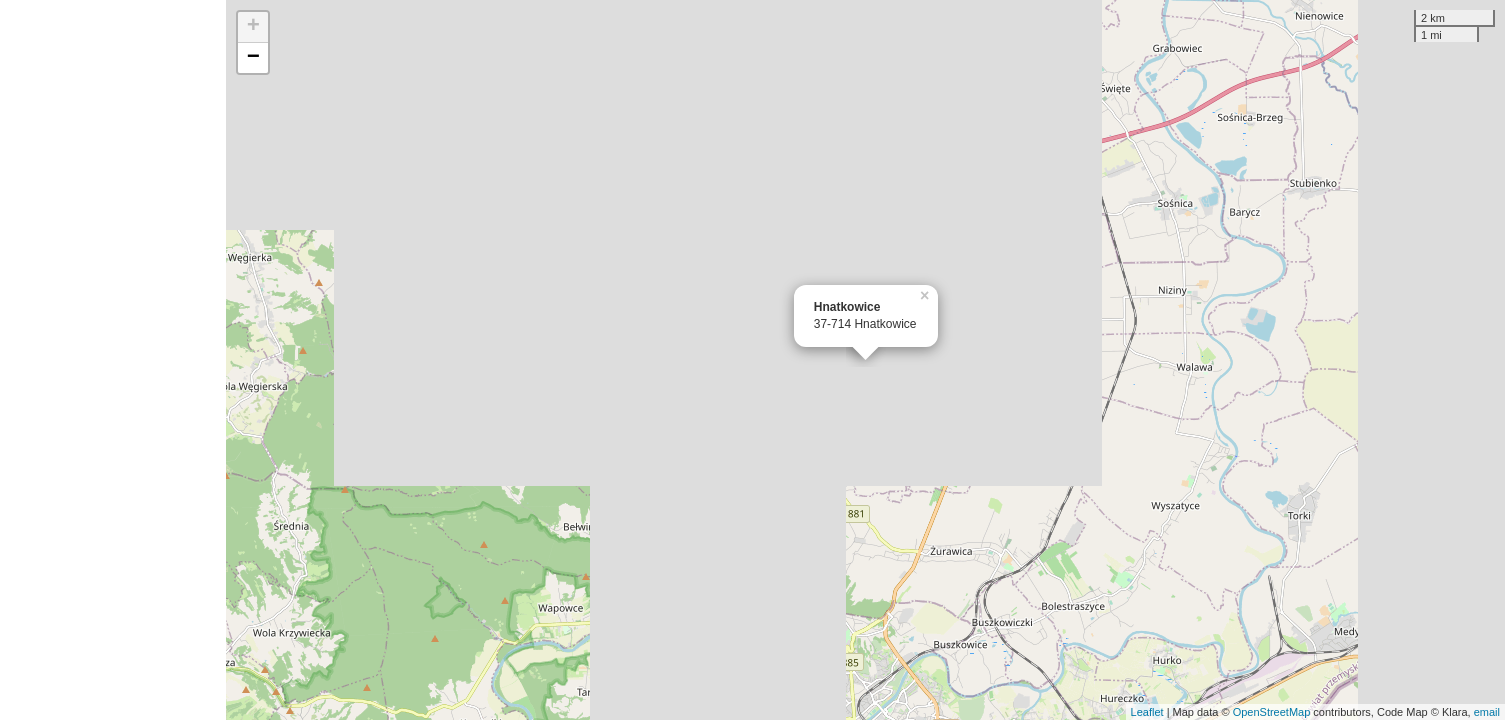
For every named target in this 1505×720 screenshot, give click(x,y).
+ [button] (253, 27)
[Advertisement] (113, 360)
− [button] (253, 58)
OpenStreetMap (1272, 712)
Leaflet (1147, 712)
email (1487, 712)
